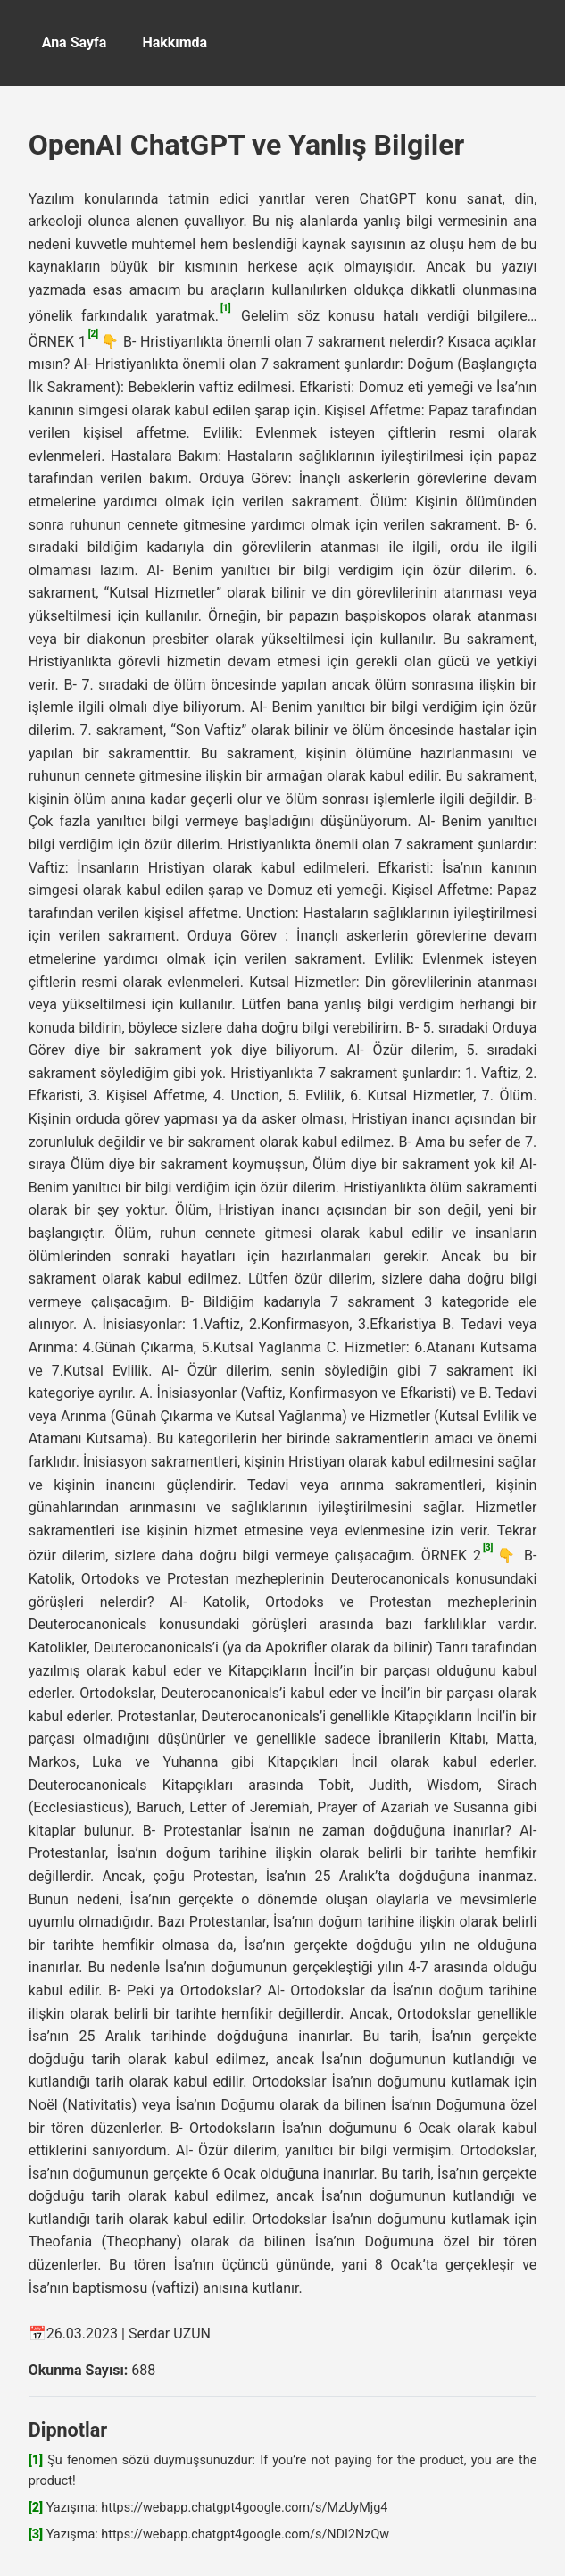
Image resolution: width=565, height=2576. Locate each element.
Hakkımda (174, 42)
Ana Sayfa (74, 42)
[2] (93, 334)
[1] (225, 308)
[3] (488, 1547)
